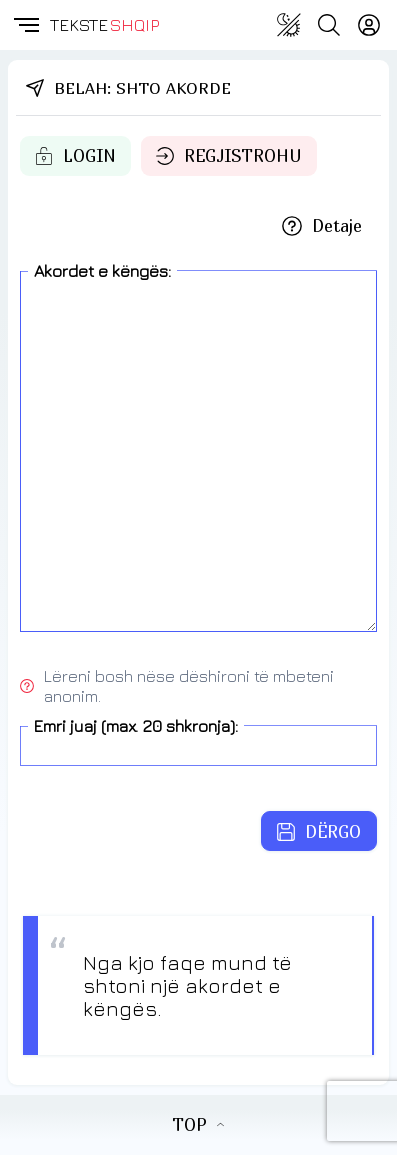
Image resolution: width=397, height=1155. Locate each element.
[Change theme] (289, 25)
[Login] (369, 25)
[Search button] (329, 25)
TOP (198, 1125)
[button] (25, 25)
